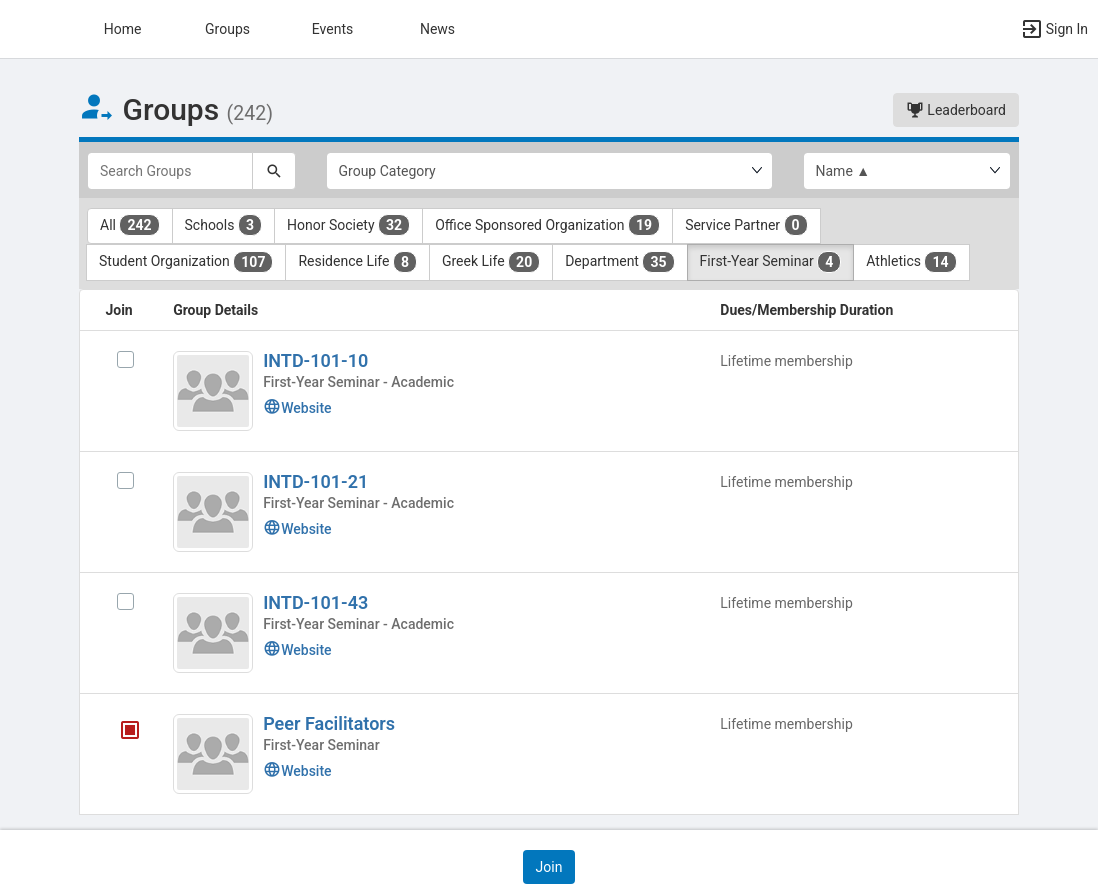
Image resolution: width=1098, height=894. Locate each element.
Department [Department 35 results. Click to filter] (619, 262)
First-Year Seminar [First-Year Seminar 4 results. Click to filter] (771, 262)
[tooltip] (130, 734)
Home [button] (123, 29)
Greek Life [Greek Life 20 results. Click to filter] (491, 262)
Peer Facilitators (329, 723)
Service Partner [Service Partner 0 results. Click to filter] (746, 225)
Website (297, 408)
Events (332, 29)
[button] (25, 29)
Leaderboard (956, 110)
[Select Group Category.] (549, 171)
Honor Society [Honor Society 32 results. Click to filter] (348, 225)
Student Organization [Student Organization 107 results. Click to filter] (186, 262)
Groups (227, 29)
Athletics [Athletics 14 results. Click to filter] (911, 262)
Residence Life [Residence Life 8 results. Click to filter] (357, 262)
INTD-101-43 (315, 602)
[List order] (907, 171)
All (130, 225)
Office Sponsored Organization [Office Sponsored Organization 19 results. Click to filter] (547, 225)
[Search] (274, 171)
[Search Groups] (170, 171)
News (437, 29)
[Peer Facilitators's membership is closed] (119, 734)
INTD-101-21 (315, 481)
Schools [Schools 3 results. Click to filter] (223, 225)
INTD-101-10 (315, 360)
